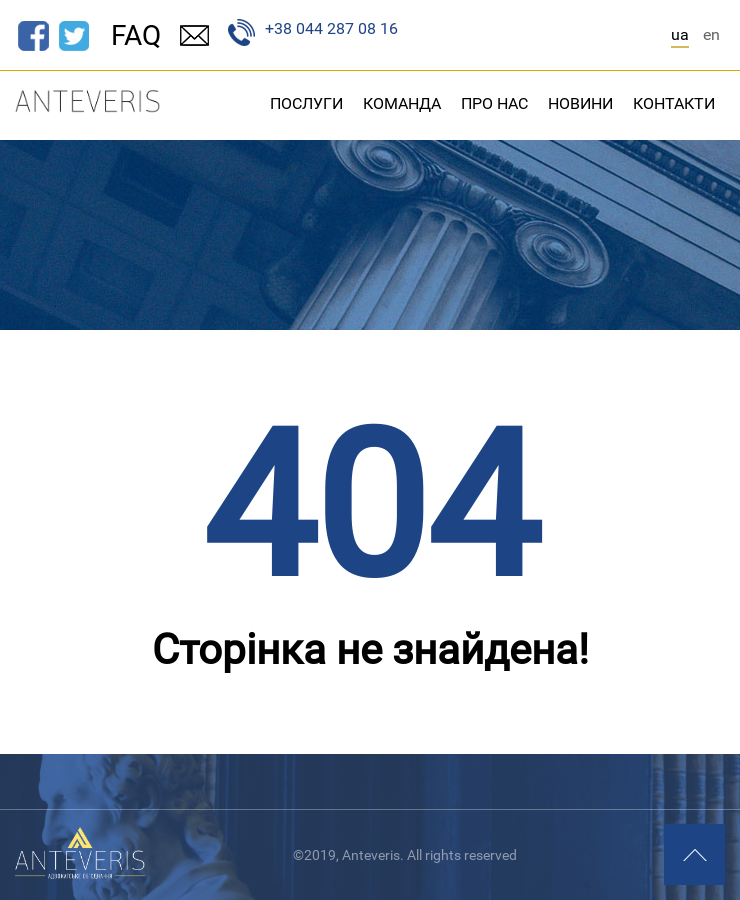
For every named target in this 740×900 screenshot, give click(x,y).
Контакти (674, 103)
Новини (580, 103)
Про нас (494, 103)
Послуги (306, 103)
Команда (402, 103)
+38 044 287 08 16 (313, 32)
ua (680, 34)
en (711, 34)
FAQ (136, 35)
